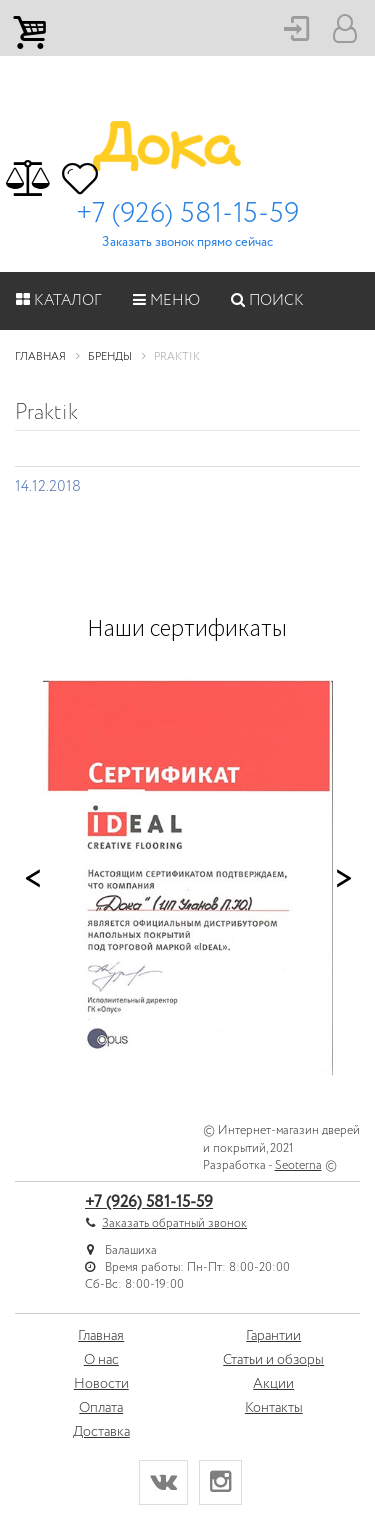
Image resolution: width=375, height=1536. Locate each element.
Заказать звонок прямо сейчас (187, 242)
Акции (273, 1384)
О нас (101, 1360)
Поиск (267, 301)
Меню (166, 301)
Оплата (101, 1408)
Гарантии (273, 1336)
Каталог (59, 301)
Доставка (101, 1432)
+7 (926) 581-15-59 (187, 214)
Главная (101, 1336)
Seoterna (298, 1165)
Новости (101, 1384)
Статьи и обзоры (273, 1360)
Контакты (274, 1408)
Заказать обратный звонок (174, 1223)
